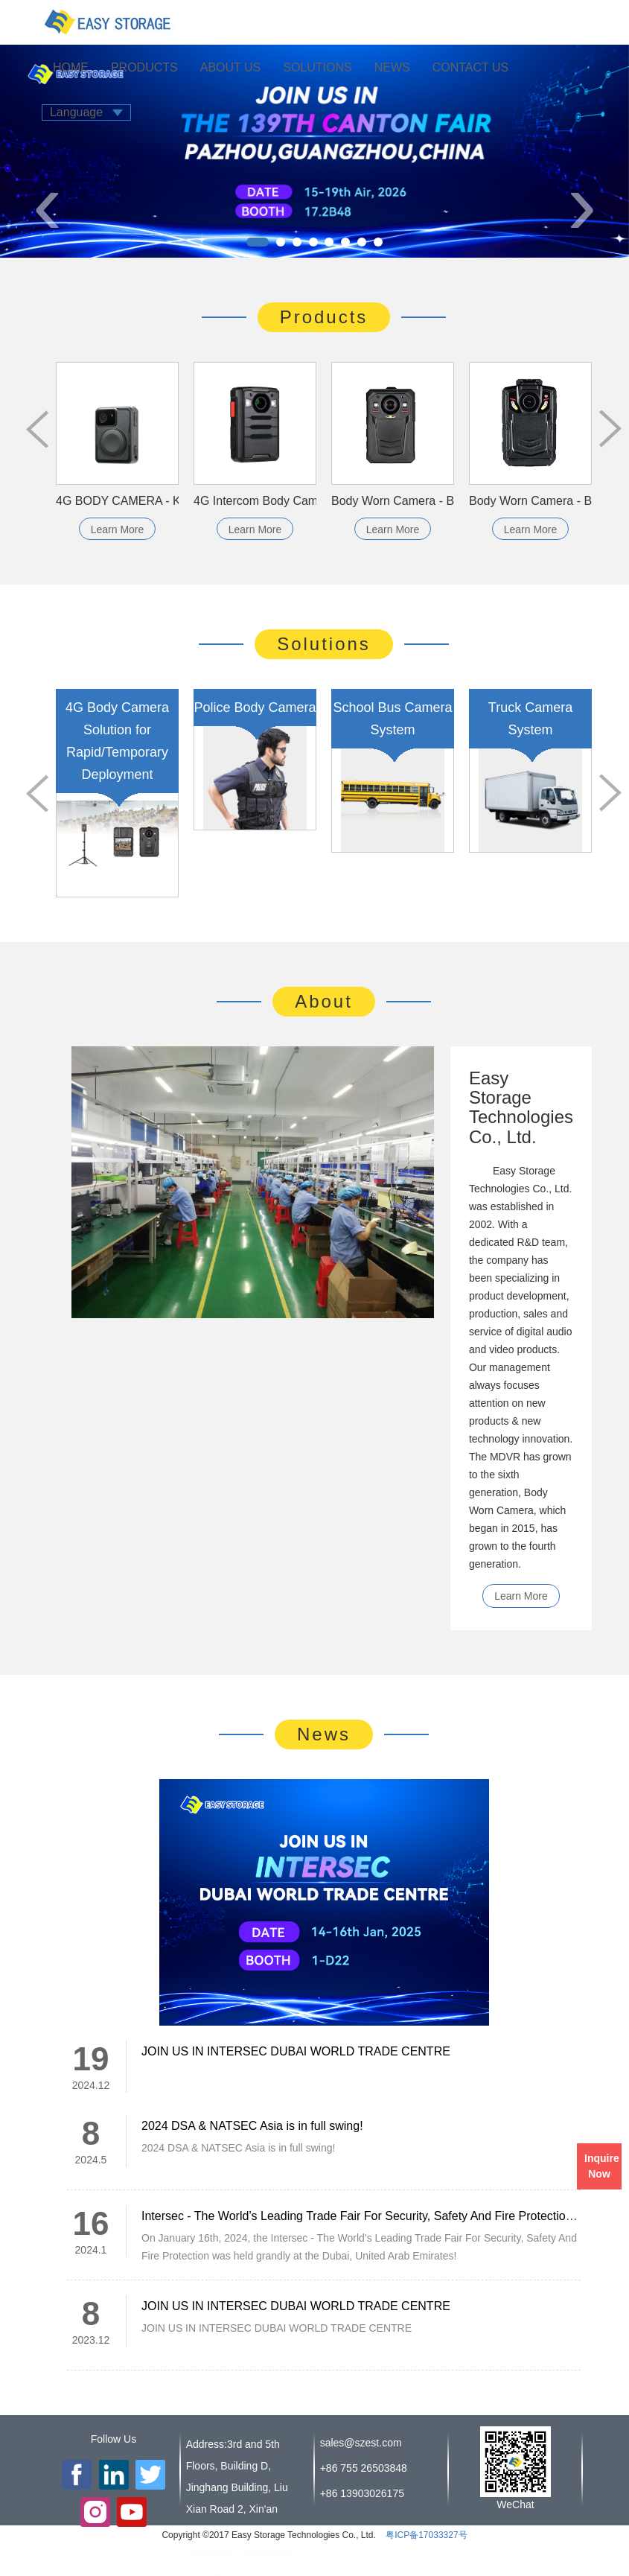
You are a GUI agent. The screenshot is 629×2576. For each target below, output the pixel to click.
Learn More (117, 529)
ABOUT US (230, 67)
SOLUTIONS (317, 67)
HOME (71, 67)
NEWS (392, 67)
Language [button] (86, 112)
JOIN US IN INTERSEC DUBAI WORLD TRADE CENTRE (295, 2051)
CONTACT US (470, 67)
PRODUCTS (144, 67)
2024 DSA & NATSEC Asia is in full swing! (252, 2125)
